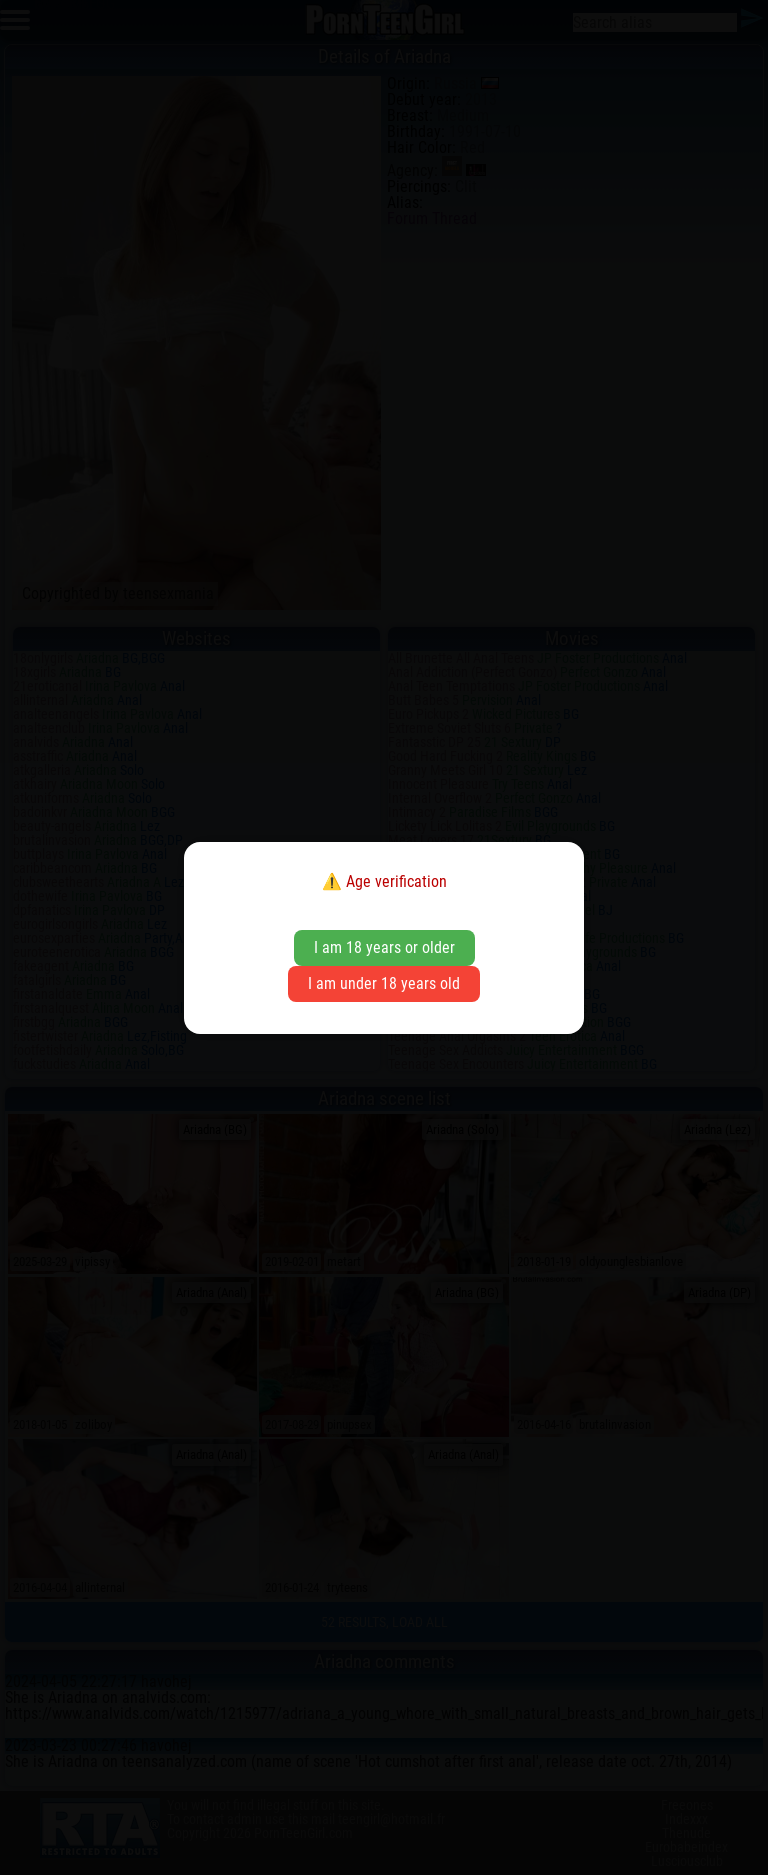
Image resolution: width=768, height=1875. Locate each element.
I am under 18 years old (384, 983)
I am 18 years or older (384, 947)
